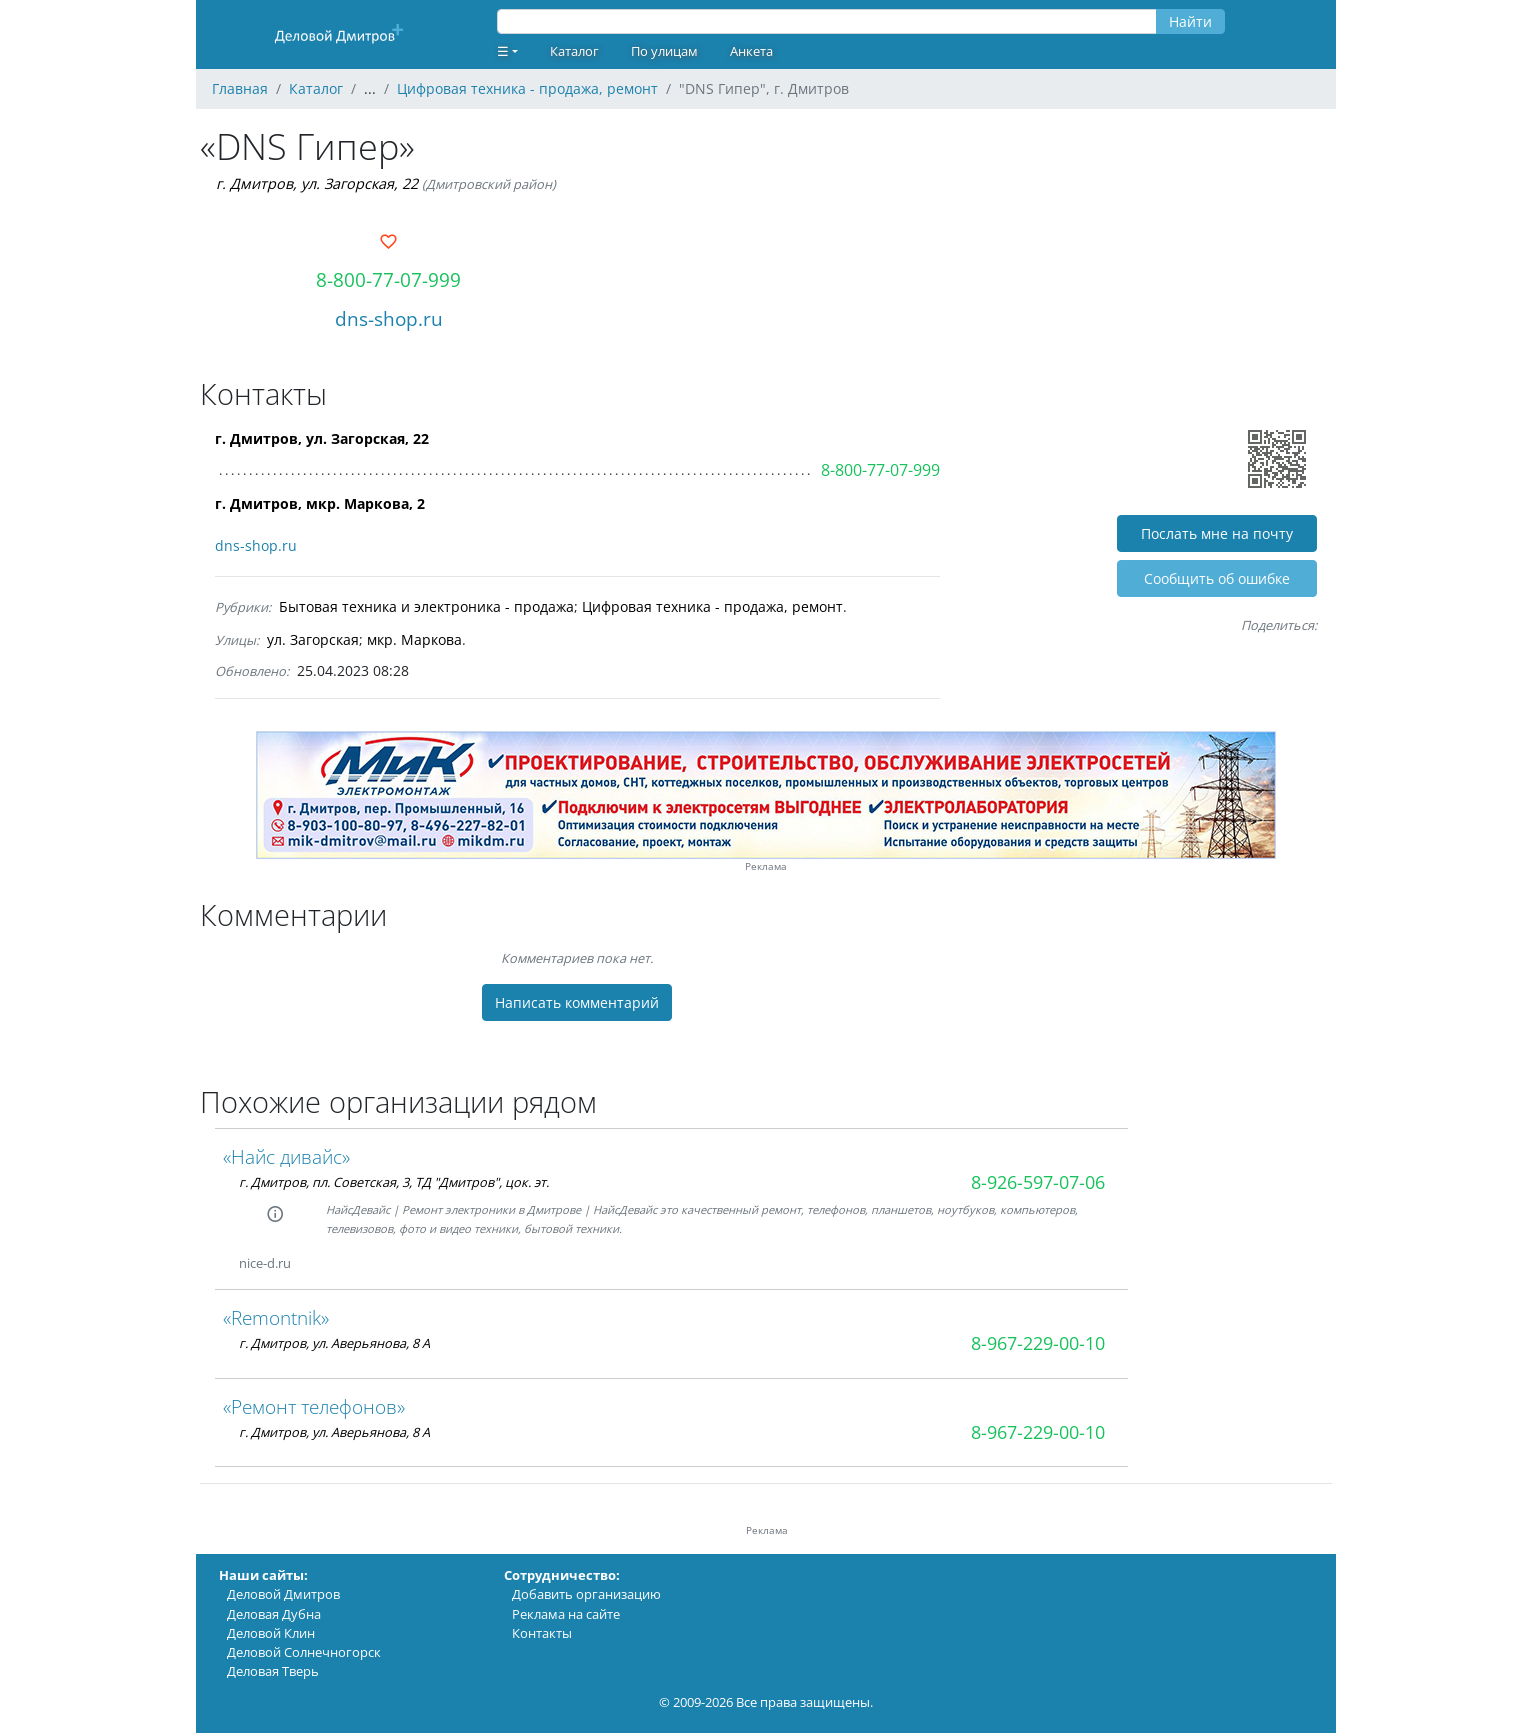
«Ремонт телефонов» (314, 1406)
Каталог (574, 51)
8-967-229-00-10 (1038, 1343)
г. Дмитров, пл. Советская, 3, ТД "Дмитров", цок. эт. (394, 1182)
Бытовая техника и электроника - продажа (426, 606)
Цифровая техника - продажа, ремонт (712, 606)
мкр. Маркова (414, 639)
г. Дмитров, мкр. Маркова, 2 (320, 503)
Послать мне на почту (1217, 533)
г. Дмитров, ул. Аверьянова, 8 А (334, 1343)
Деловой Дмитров (283, 1594)
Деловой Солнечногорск (304, 1652)
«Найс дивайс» (286, 1156)
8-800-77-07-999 (388, 279)
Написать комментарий (577, 1002)
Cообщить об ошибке (1217, 578)
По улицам (664, 51)
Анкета (751, 51)
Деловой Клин (271, 1633)
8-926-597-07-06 (1038, 1182)
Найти (1190, 21)
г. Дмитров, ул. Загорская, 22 (317, 183)
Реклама (766, 866)
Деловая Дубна (274, 1614)
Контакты (542, 1633)
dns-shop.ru (389, 318)
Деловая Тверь (273, 1671)
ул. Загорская (313, 639)
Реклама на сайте (566, 1614)
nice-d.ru (265, 1263)
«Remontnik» (276, 1317)
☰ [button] (503, 51)
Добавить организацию (586, 1594)
